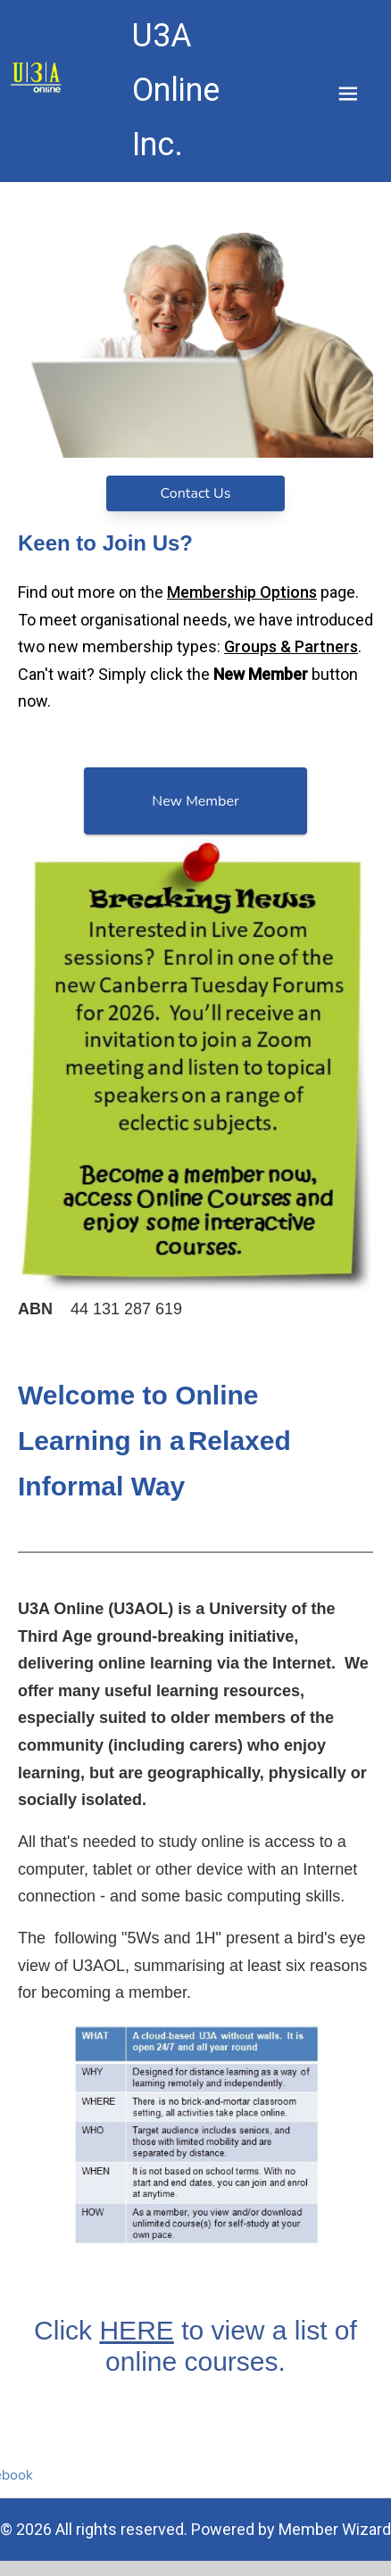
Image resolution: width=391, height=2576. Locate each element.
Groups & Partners (291, 646)
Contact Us (196, 493)
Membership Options (242, 592)
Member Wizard (335, 2529)
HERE (136, 2331)
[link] (37, 77)
